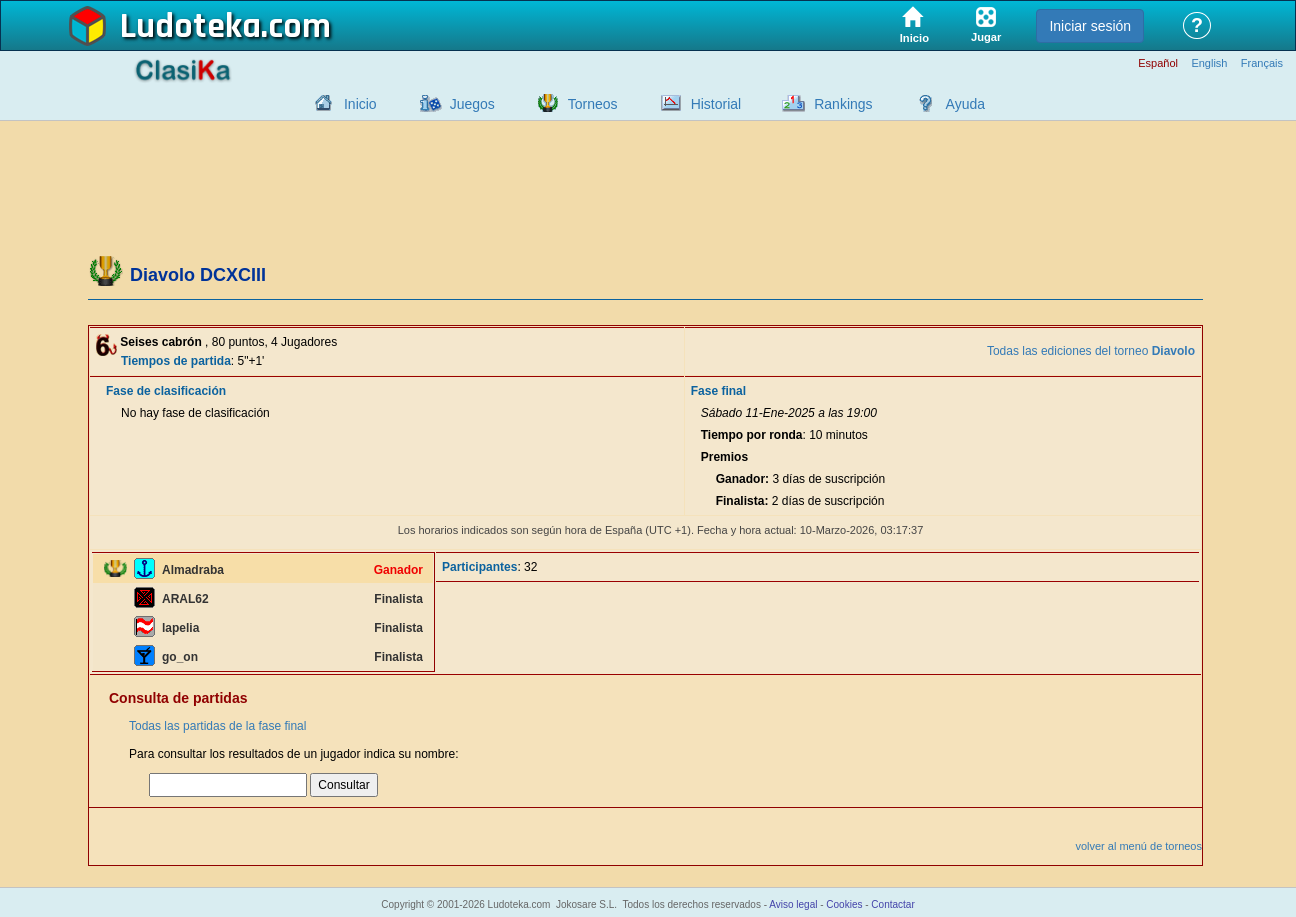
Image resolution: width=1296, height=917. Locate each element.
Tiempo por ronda (752, 435)
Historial (716, 104)
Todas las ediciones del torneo (1091, 351)
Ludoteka (190, 27)
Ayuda (965, 104)
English (1209, 63)
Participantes (479, 567)
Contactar (892, 904)
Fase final (718, 391)
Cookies (844, 904)
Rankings (843, 104)
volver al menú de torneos (1138, 846)
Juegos (472, 104)
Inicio (360, 104)
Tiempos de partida (176, 361)
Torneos (593, 104)
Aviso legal (793, 904)
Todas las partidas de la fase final (217, 726)
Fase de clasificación (166, 391)
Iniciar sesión (1090, 26)
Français (1262, 63)
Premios (724, 457)
